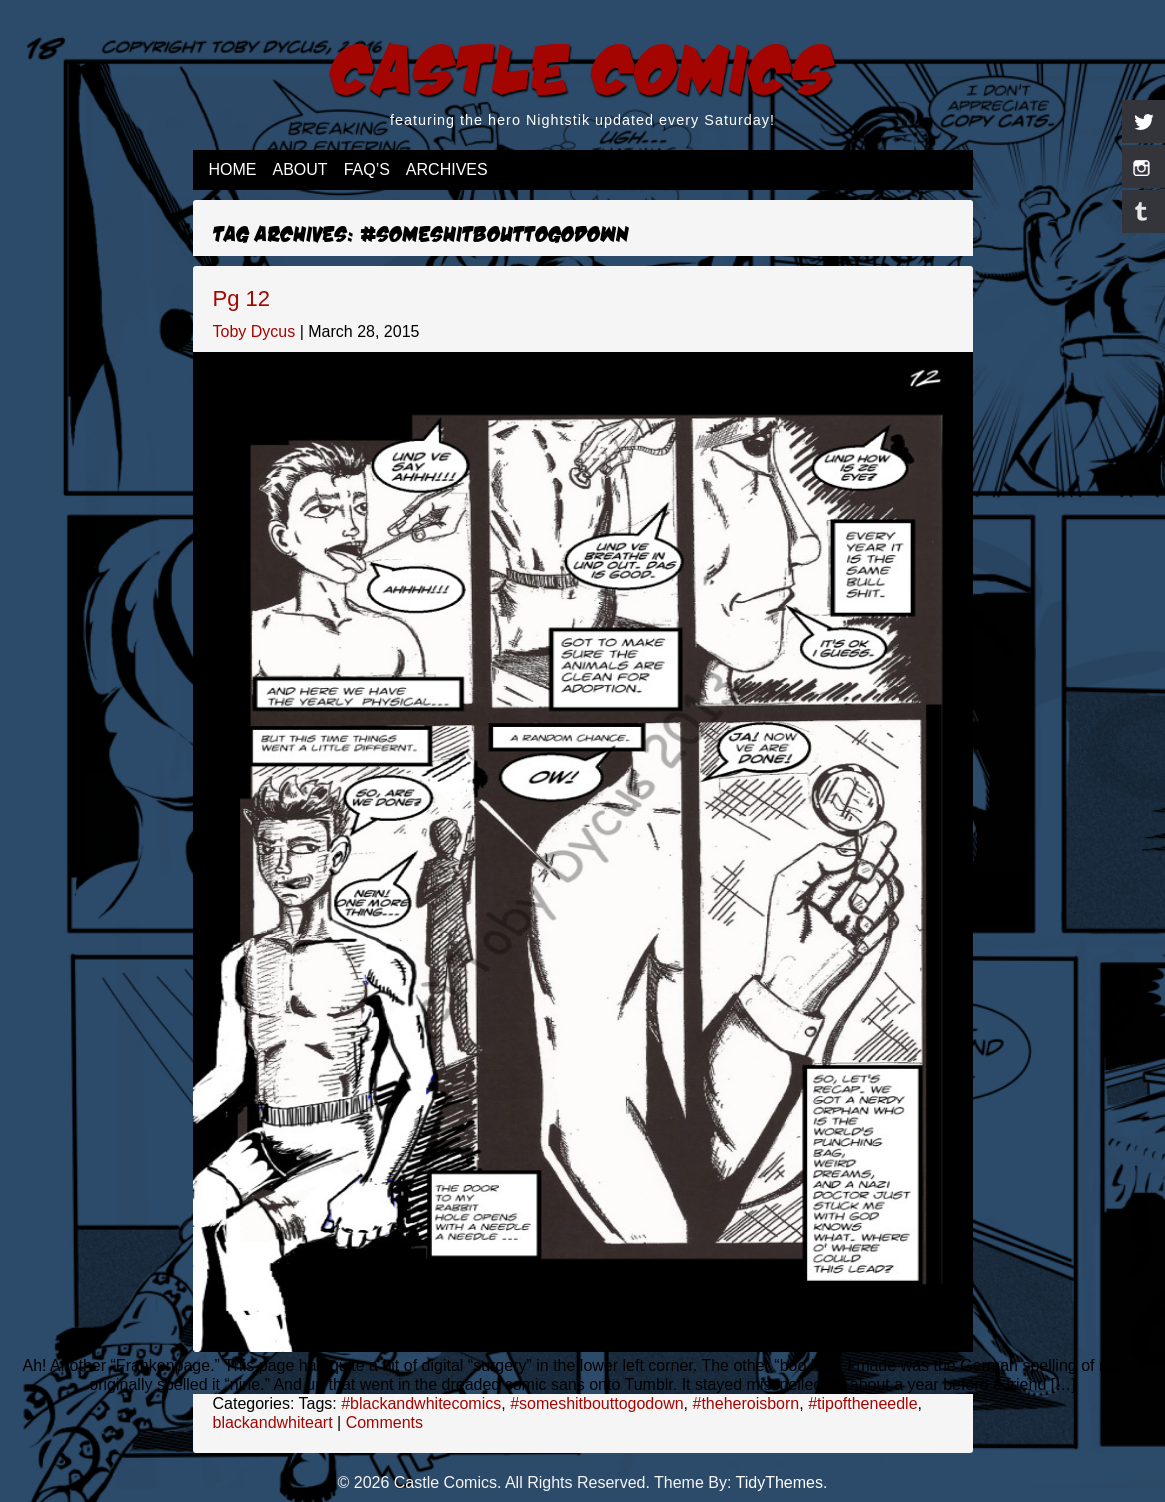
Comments (384, 1422)
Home (233, 169)
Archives (447, 169)
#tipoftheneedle (862, 1403)
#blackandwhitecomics (421, 1403)
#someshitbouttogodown (596, 1403)
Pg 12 (242, 298)
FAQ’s (367, 169)
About (300, 169)
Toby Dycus (254, 331)
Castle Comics (582, 66)
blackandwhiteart (273, 1422)
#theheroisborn (745, 1403)
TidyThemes (779, 1482)
